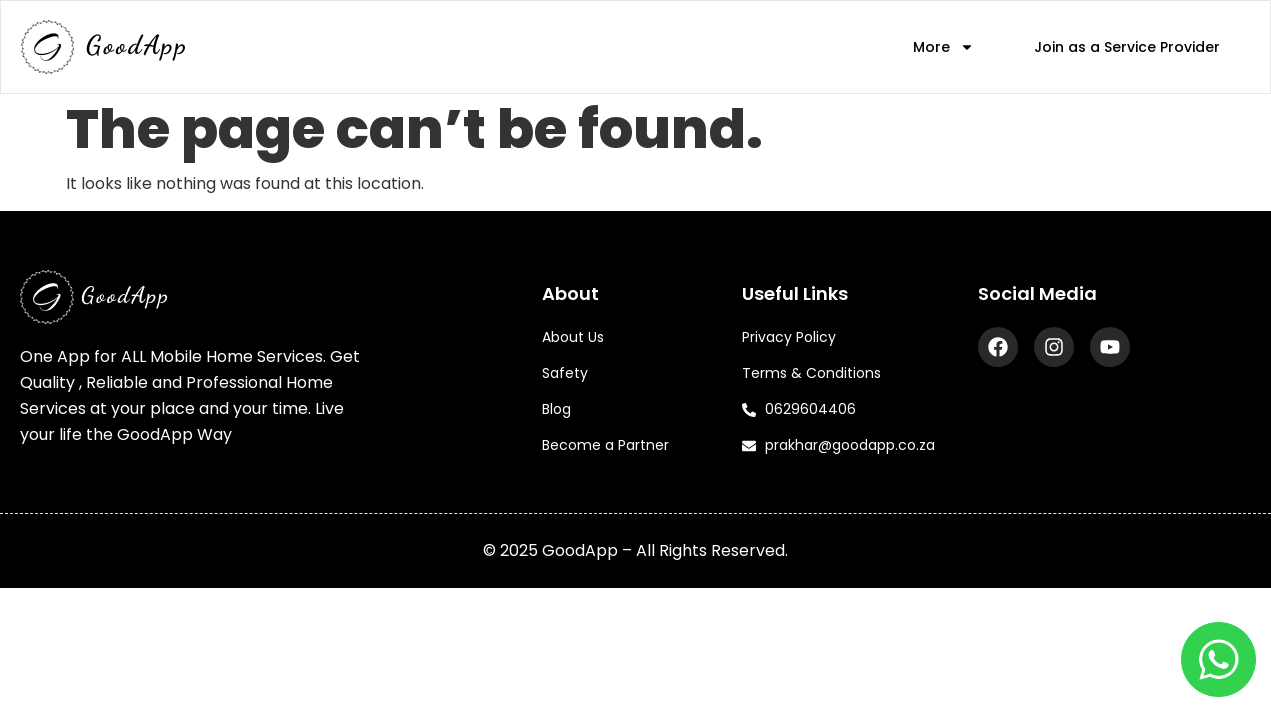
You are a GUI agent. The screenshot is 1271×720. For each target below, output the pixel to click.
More (943, 47)
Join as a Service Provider (1127, 47)
